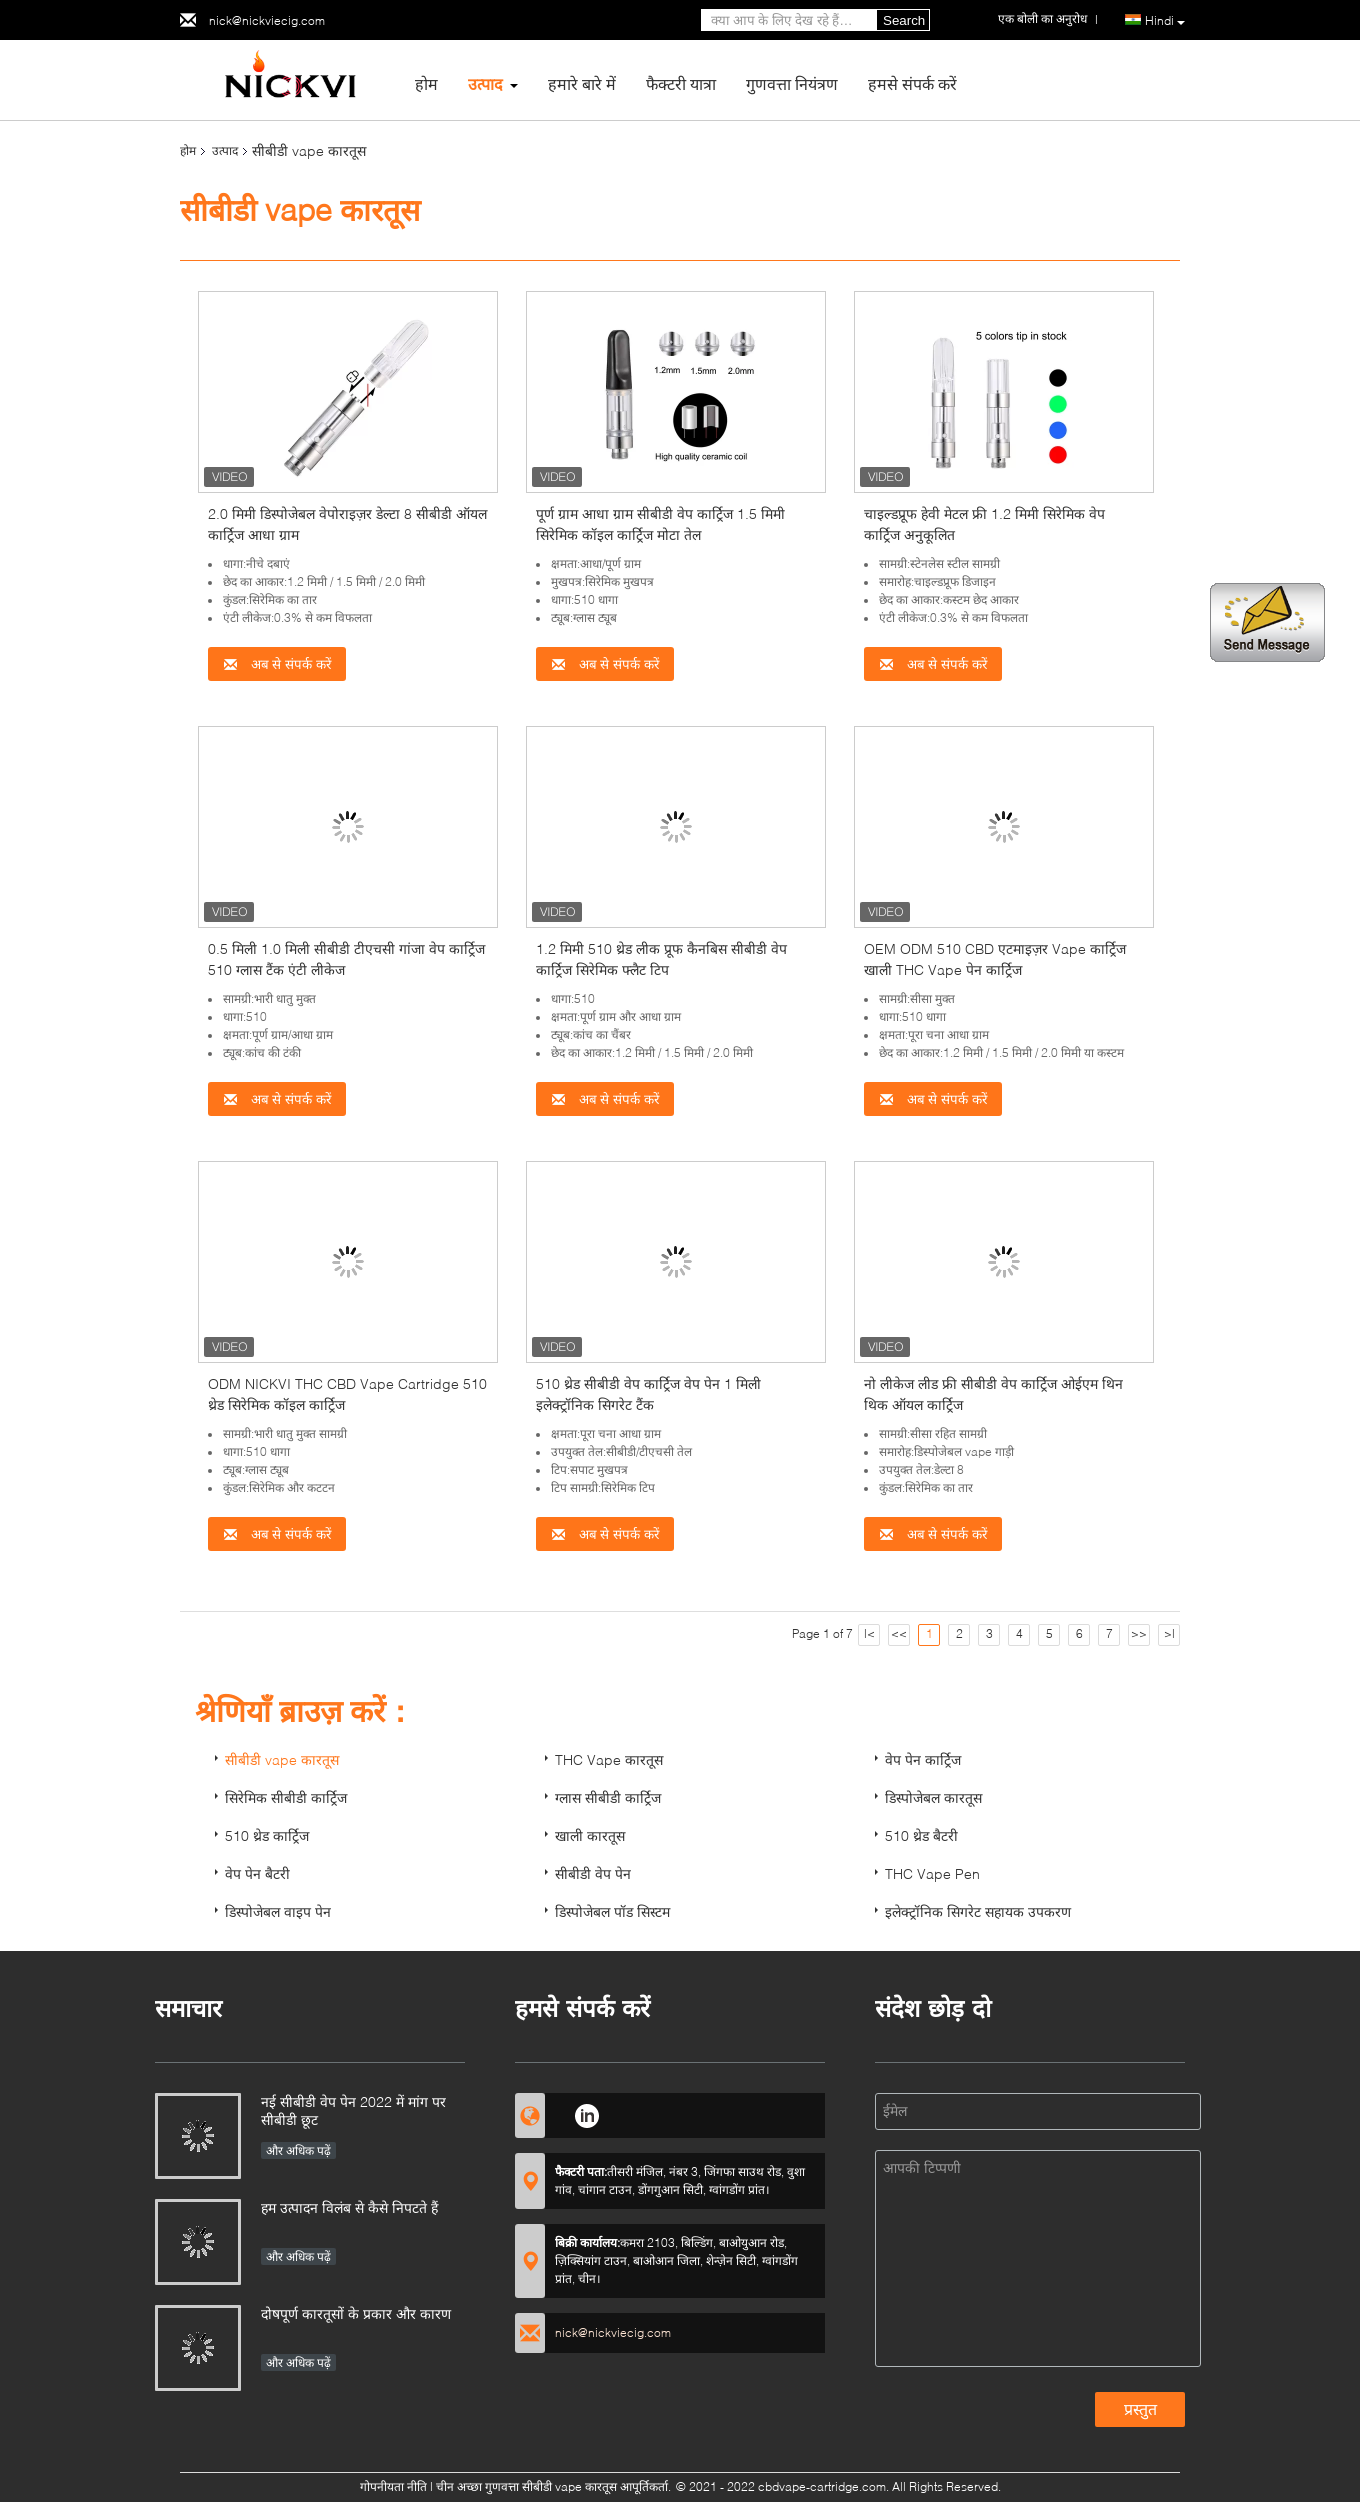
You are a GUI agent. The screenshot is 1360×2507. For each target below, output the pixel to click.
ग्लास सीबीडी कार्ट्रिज (608, 1797)
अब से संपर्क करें (277, 664)
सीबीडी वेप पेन (593, 1873)
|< (869, 1633)
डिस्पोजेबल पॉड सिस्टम (612, 1911)
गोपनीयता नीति (393, 2486)
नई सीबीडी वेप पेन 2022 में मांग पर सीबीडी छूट (353, 2110)
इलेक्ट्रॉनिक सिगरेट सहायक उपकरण (978, 1911)
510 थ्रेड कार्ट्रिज (267, 1835)
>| (1169, 1633)
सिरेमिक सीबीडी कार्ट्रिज (286, 1797)
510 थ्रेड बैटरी (921, 1835)
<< (899, 1633)
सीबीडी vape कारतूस (282, 1759)
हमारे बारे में (582, 83)
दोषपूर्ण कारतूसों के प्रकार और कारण (356, 2313)
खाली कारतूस (590, 1835)
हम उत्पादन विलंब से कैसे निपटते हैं (349, 2207)
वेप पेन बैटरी (257, 1873)
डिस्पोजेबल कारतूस (933, 1797)
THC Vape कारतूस (609, 1759)
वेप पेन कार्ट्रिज (923, 1759)
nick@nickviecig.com (267, 20)
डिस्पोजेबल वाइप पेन (278, 1911)
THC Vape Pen (932, 1873)
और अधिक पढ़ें (298, 2150)
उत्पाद (485, 83)
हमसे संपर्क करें (912, 83)
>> (1139, 1633)
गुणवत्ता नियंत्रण (792, 83)
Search (904, 20)
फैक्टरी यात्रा (681, 83)
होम (426, 83)
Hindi (1165, 21)
